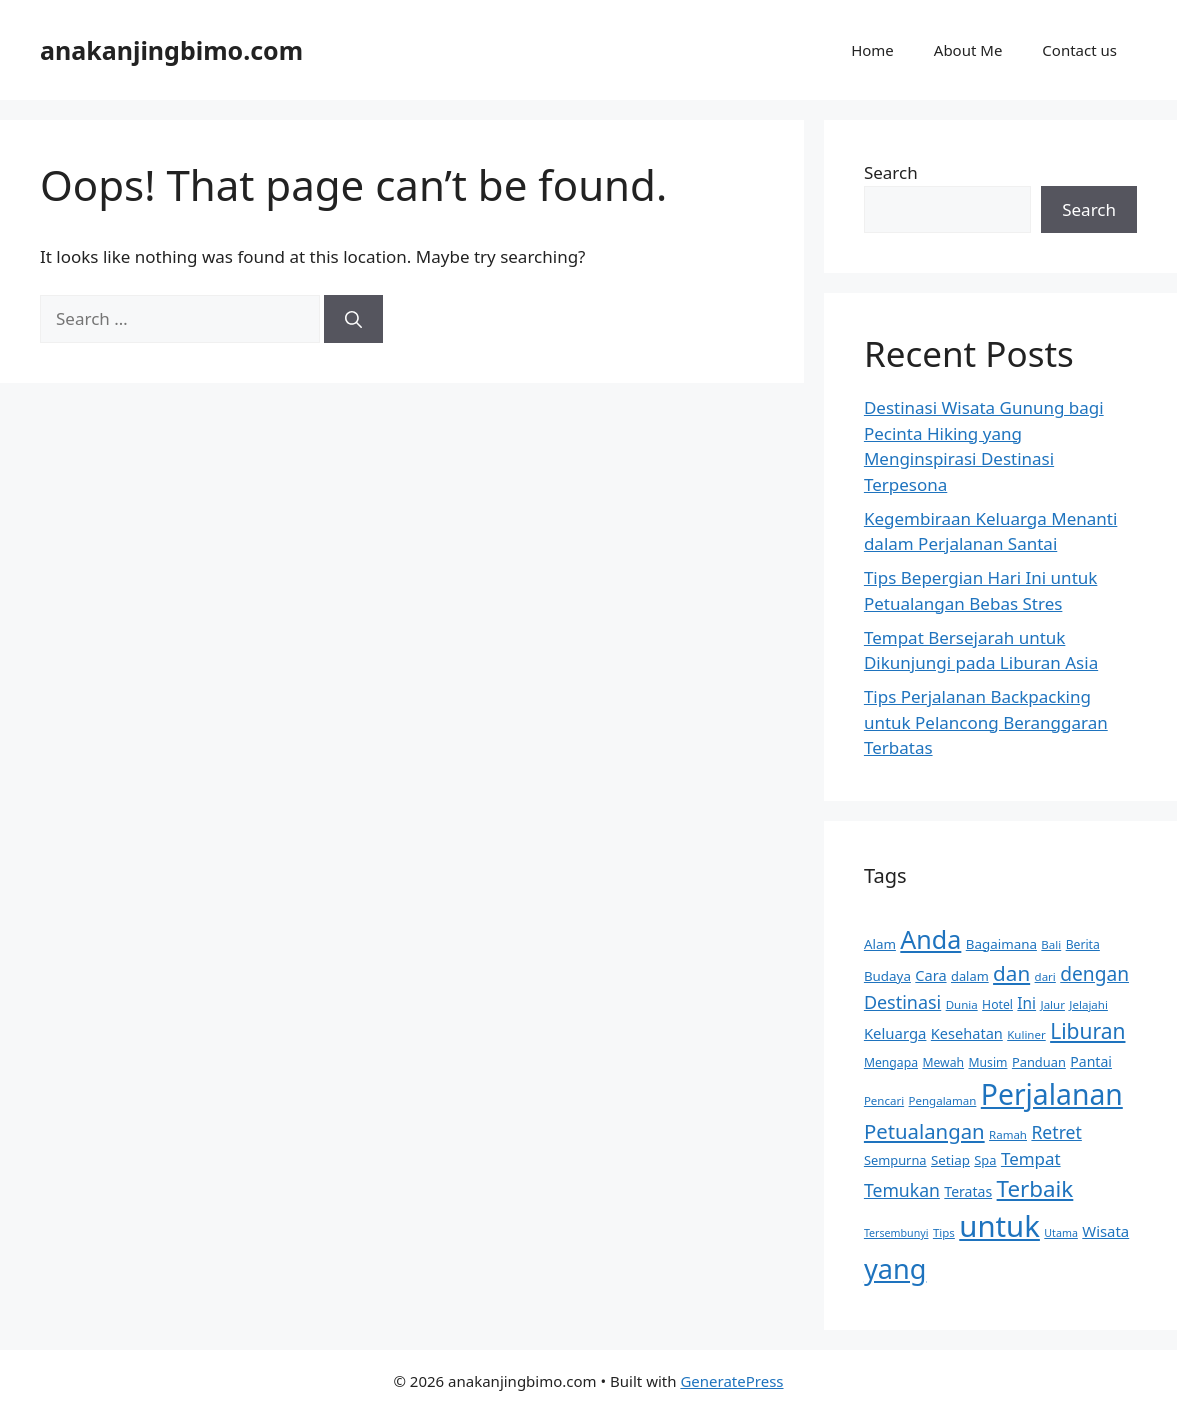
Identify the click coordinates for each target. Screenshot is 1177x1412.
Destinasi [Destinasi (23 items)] (902, 1002)
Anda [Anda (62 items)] (930, 939)
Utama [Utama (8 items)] (1061, 1233)
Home (872, 50)
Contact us (1079, 50)
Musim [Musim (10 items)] (988, 1062)
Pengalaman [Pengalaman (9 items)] (943, 1100)
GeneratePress (731, 1381)
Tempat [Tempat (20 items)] (1031, 1158)
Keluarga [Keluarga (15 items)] (895, 1033)
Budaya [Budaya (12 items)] (887, 976)
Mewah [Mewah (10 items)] (943, 1062)
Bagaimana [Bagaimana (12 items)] (1001, 944)
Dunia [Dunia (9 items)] (962, 1004)
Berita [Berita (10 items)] (1083, 944)
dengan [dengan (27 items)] (1094, 974)
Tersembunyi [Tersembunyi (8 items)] (896, 1233)
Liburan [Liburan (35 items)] (1087, 1031)
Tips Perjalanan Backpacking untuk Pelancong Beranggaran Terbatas (986, 722)
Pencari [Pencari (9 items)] (884, 1100)
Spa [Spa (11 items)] (985, 1160)
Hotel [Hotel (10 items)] (997, 1004)
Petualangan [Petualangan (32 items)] (924, 1131)
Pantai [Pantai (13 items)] (1091, 1061)
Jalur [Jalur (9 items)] (1053, 1004)
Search (891, 172)
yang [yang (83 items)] (895, 1268)
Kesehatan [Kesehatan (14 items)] (967, 1033)
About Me (968, 50)
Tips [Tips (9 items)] (944, 1232)
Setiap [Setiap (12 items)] (950, 1160)
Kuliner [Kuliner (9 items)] (1026, 1034)
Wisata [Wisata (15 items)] (1105, 1231)
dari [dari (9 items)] (1045, 976)
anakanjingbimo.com (171, 50)
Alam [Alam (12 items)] (880, 944)
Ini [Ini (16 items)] (1026, 1003)
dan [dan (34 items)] (1011, 973)
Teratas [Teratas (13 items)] (968, 1191)
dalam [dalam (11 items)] (970, 976)
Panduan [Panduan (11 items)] (1039, 1062)
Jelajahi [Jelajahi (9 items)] (1088, 1004)
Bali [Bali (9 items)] (1051, 944)
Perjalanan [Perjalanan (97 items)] (1052, 1094)
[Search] (353, 319)
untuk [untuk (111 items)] (999, 1226)
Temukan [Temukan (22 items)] (902, 1190)
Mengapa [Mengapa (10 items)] (891, 1062)
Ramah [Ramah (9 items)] (1008, 1134)
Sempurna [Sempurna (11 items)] (895, 1160)
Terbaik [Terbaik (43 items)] (1035, 1188)
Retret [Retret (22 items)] (1056, 1132)
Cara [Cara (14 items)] (930, 975)
